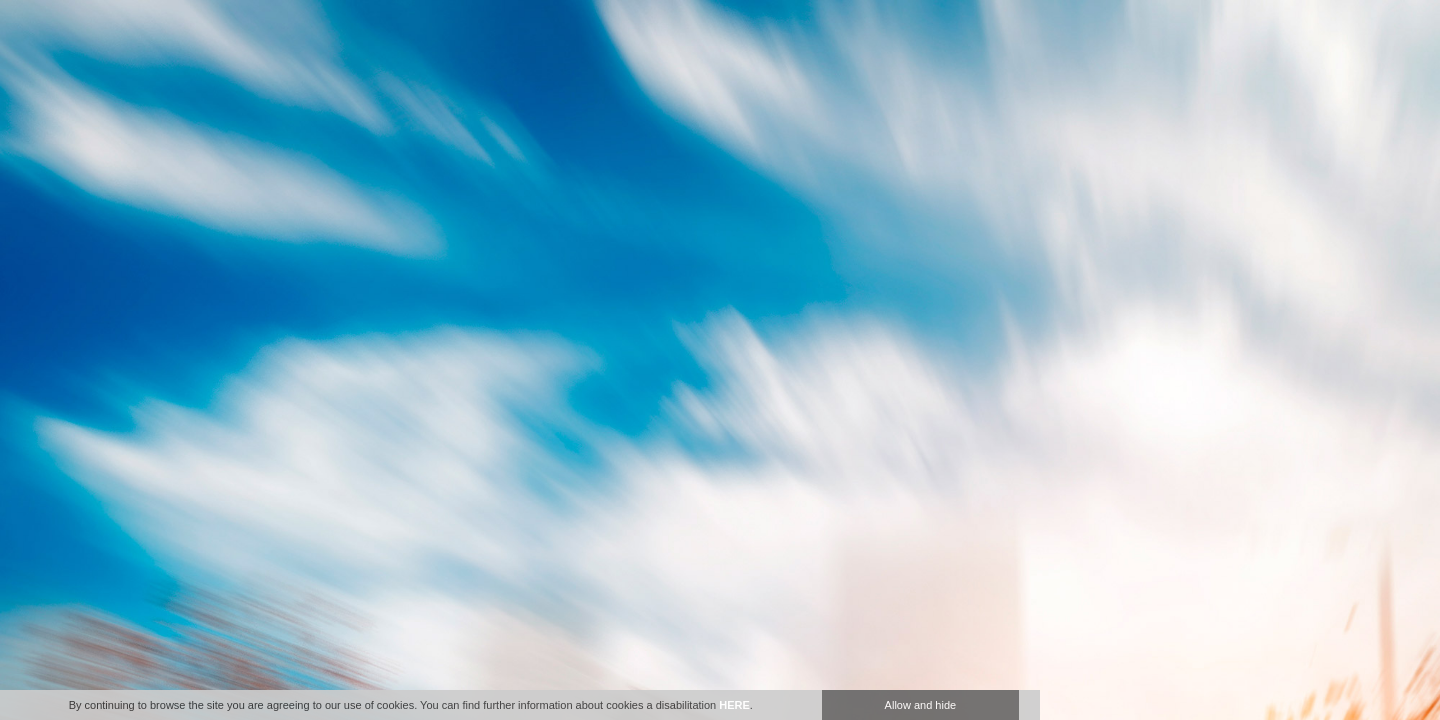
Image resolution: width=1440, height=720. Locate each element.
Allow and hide (921, 705)
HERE (734, 705)
